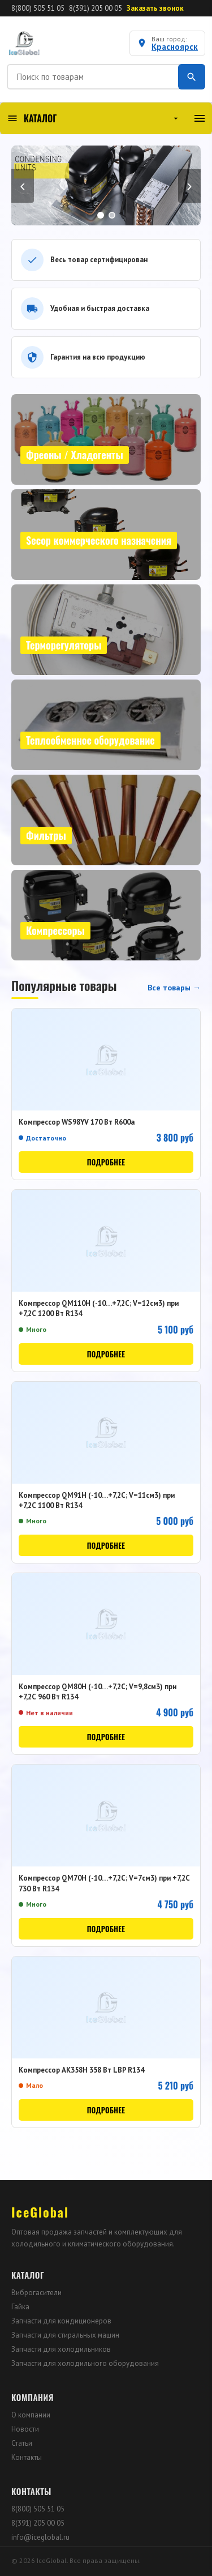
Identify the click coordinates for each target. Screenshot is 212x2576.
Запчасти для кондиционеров (61, 2321)
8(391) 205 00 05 (95, 8)
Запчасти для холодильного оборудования (85, 2363)
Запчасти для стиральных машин (65, 2335)
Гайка (20, 2307)
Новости (25, 2429)
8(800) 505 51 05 (37, 8)
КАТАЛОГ (93, 118)
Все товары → (174, 987)
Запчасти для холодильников (61, 2349)
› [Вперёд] (189, 185)
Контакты (26, 2457)
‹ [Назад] (22, 185)
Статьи (21, 2443)
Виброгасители (36, 2292)
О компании (30, 2415)
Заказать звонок (155, 8)
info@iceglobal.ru (40, 2537)
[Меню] (199, 118)
